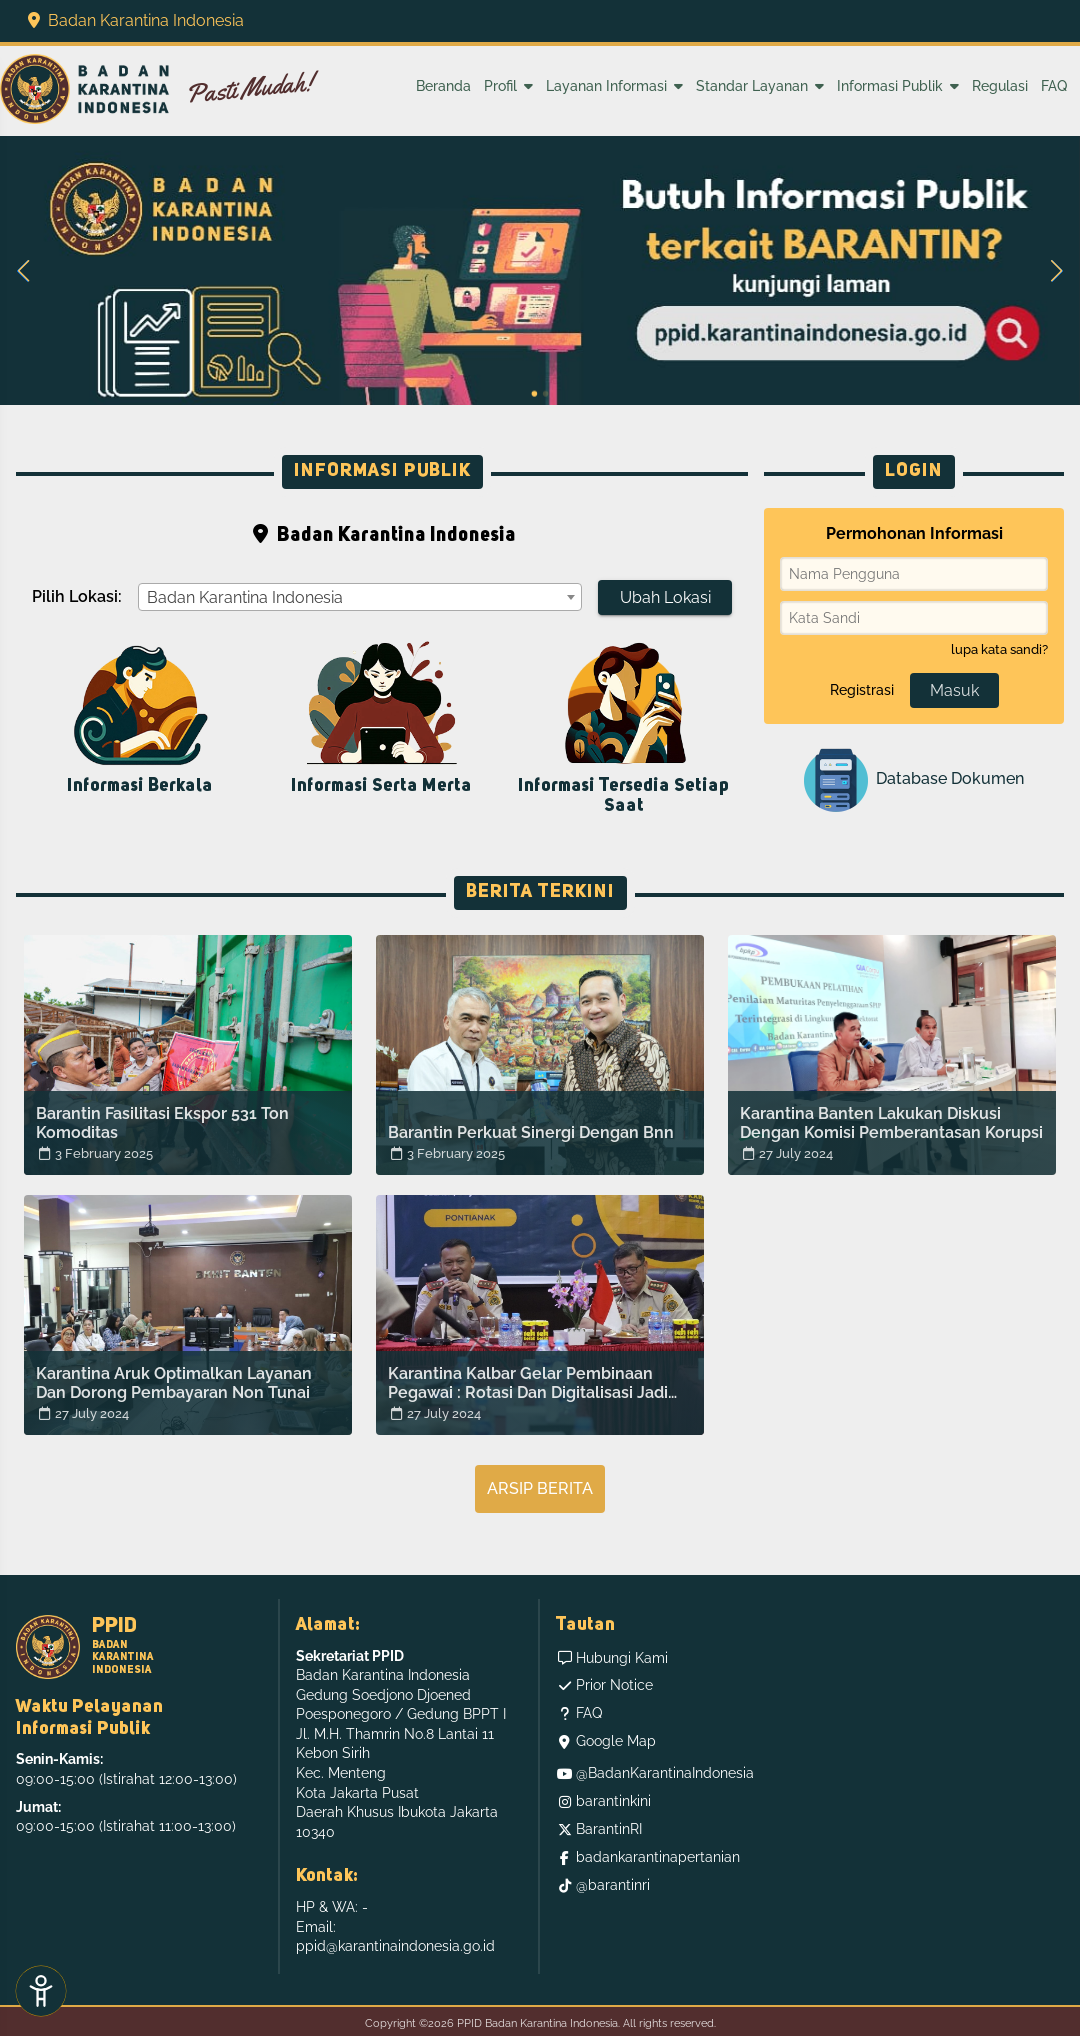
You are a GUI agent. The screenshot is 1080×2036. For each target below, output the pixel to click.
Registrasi (862, 690)
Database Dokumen (914, 780)
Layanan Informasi (614, 86)
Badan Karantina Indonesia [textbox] (245, 597)
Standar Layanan (760, 86)
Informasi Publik (898, 86)
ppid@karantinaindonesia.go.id (395, 1946)
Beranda (443, 86)
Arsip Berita (540, 1488)
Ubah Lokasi (665, 597)
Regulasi (1000, 86)
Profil (508, 86)
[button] (24, 271)
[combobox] (360, 597)
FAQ (1054, 86)
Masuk (954, 690)
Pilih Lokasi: (77, 596)
